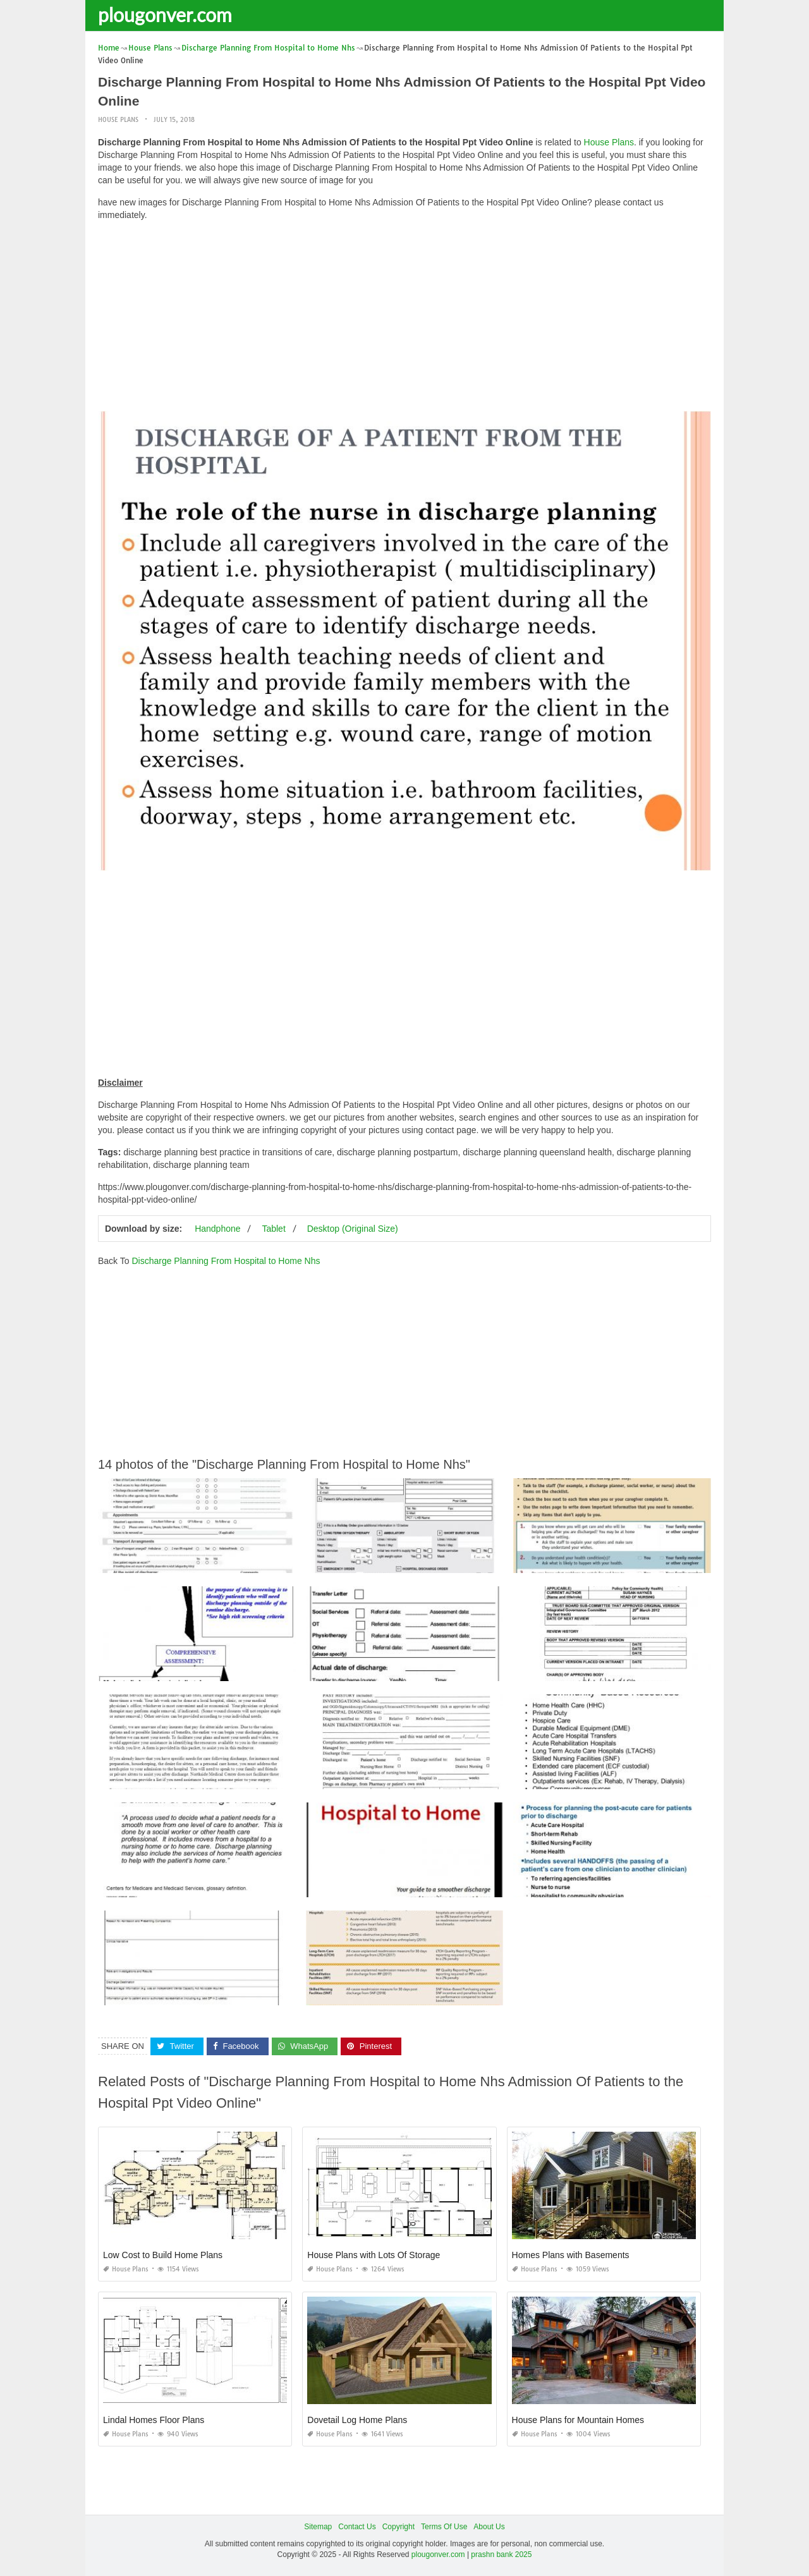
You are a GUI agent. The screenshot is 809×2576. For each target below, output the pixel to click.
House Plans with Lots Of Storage (373, 2255)
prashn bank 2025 (501, 2554)
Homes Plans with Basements (571, 2255)
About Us (488, 2526)
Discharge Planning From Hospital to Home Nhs (225, 1261)
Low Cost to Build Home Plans (162, 2255)
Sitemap (318, 2526)
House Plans (118, 120)
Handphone (217, 1229)
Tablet (273, 1229)
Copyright (398, 2526)
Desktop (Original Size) (352, 1229)
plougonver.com (165, 14)
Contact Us (356, 2526)
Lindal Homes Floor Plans (153, 2420)
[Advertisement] (404, 319)
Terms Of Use (444, 2526)
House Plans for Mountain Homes (578, 2420)
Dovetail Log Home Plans (357, 2420)
